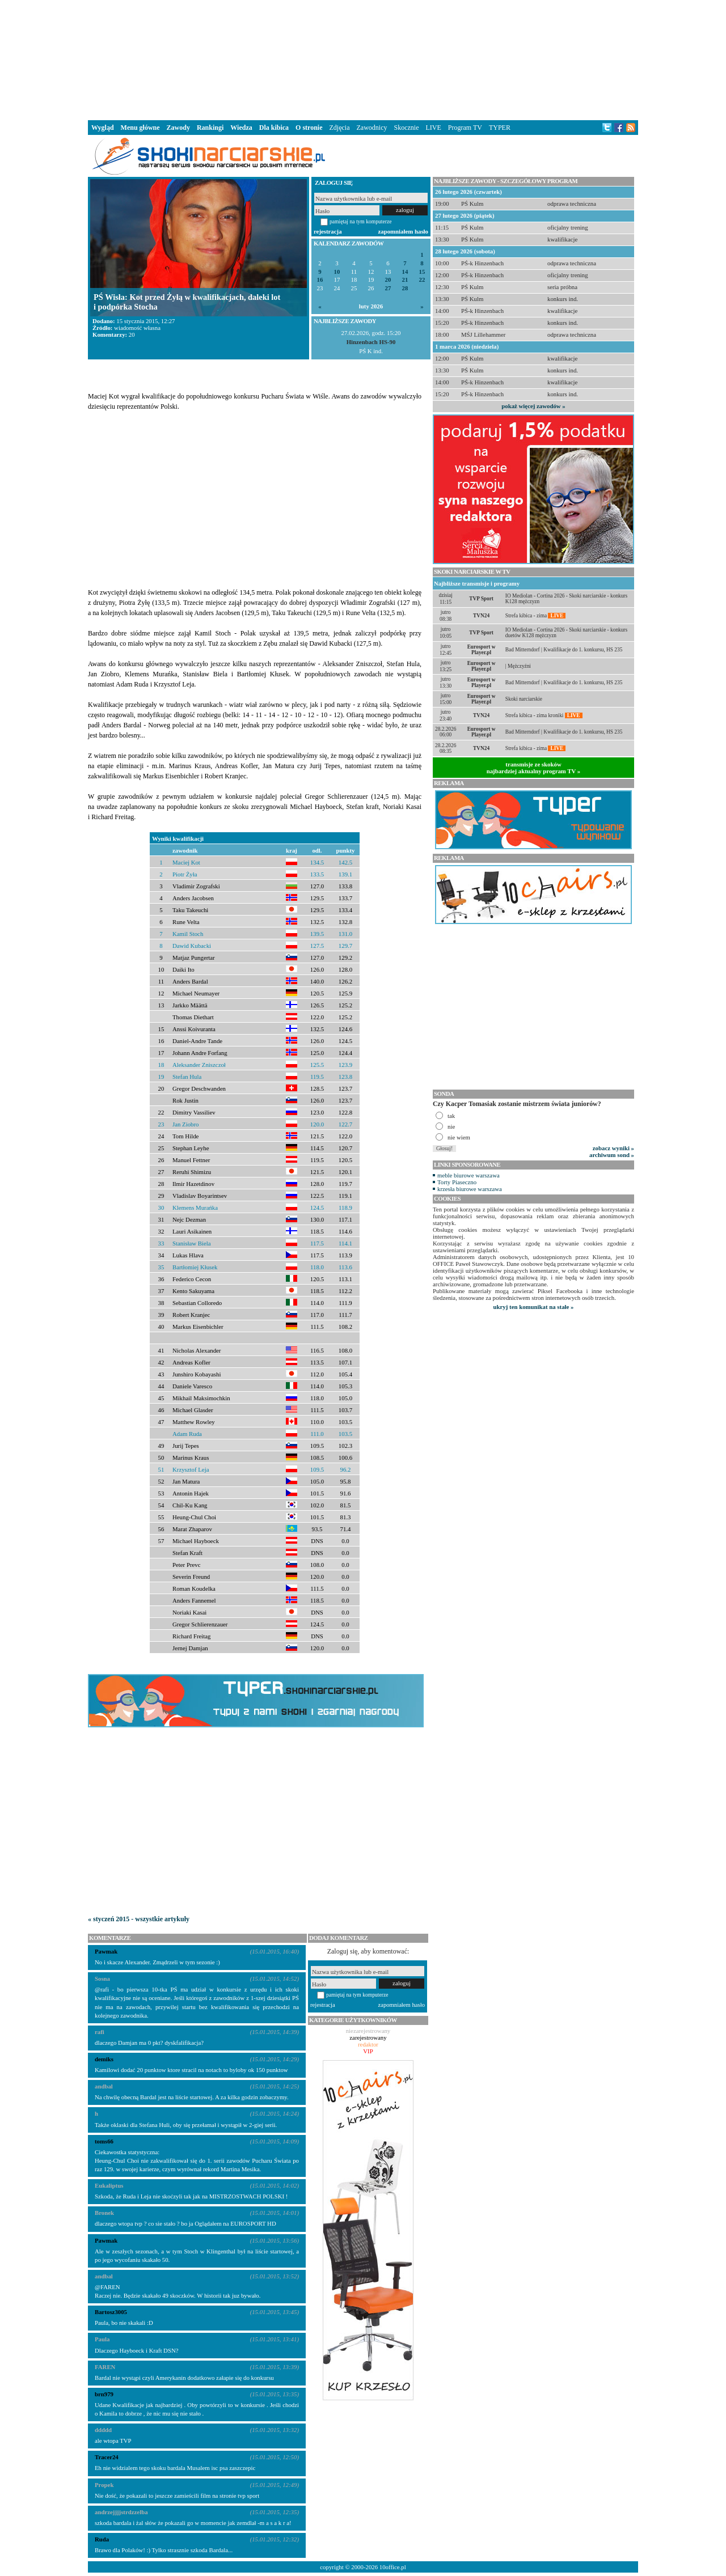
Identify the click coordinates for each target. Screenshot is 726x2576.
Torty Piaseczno (456, 1182)
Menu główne (140, 128)
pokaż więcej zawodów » (533, 405)
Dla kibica (274, 128)
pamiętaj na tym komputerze (361, 221)
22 (422, 280)
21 (405, 280)
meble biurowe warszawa (468, 1175)
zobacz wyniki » (613, 1148)
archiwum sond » (611, 1154)
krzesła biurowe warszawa (469, 1188)
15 (422, 272)
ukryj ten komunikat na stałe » (533, 1306)
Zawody (178, 128)
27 (388, 288)
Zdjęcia (340, 128)
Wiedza (241, 128)
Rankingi (210, 128)
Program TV (465, 128)
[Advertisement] (363, 59)
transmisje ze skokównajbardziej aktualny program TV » (534, 767)
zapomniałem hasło (403, 231)
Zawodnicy (372, 128)
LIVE (433, 128)
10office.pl (392, 2567)
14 (405, 272)
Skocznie (406, 128)
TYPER (499, 128)
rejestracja (328, 231)
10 (337, 272)
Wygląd (102, 128)
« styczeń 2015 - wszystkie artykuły (138, 1919)
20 (388, 280)
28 (405, 288)
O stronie (309, 128)
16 (320, 280)
